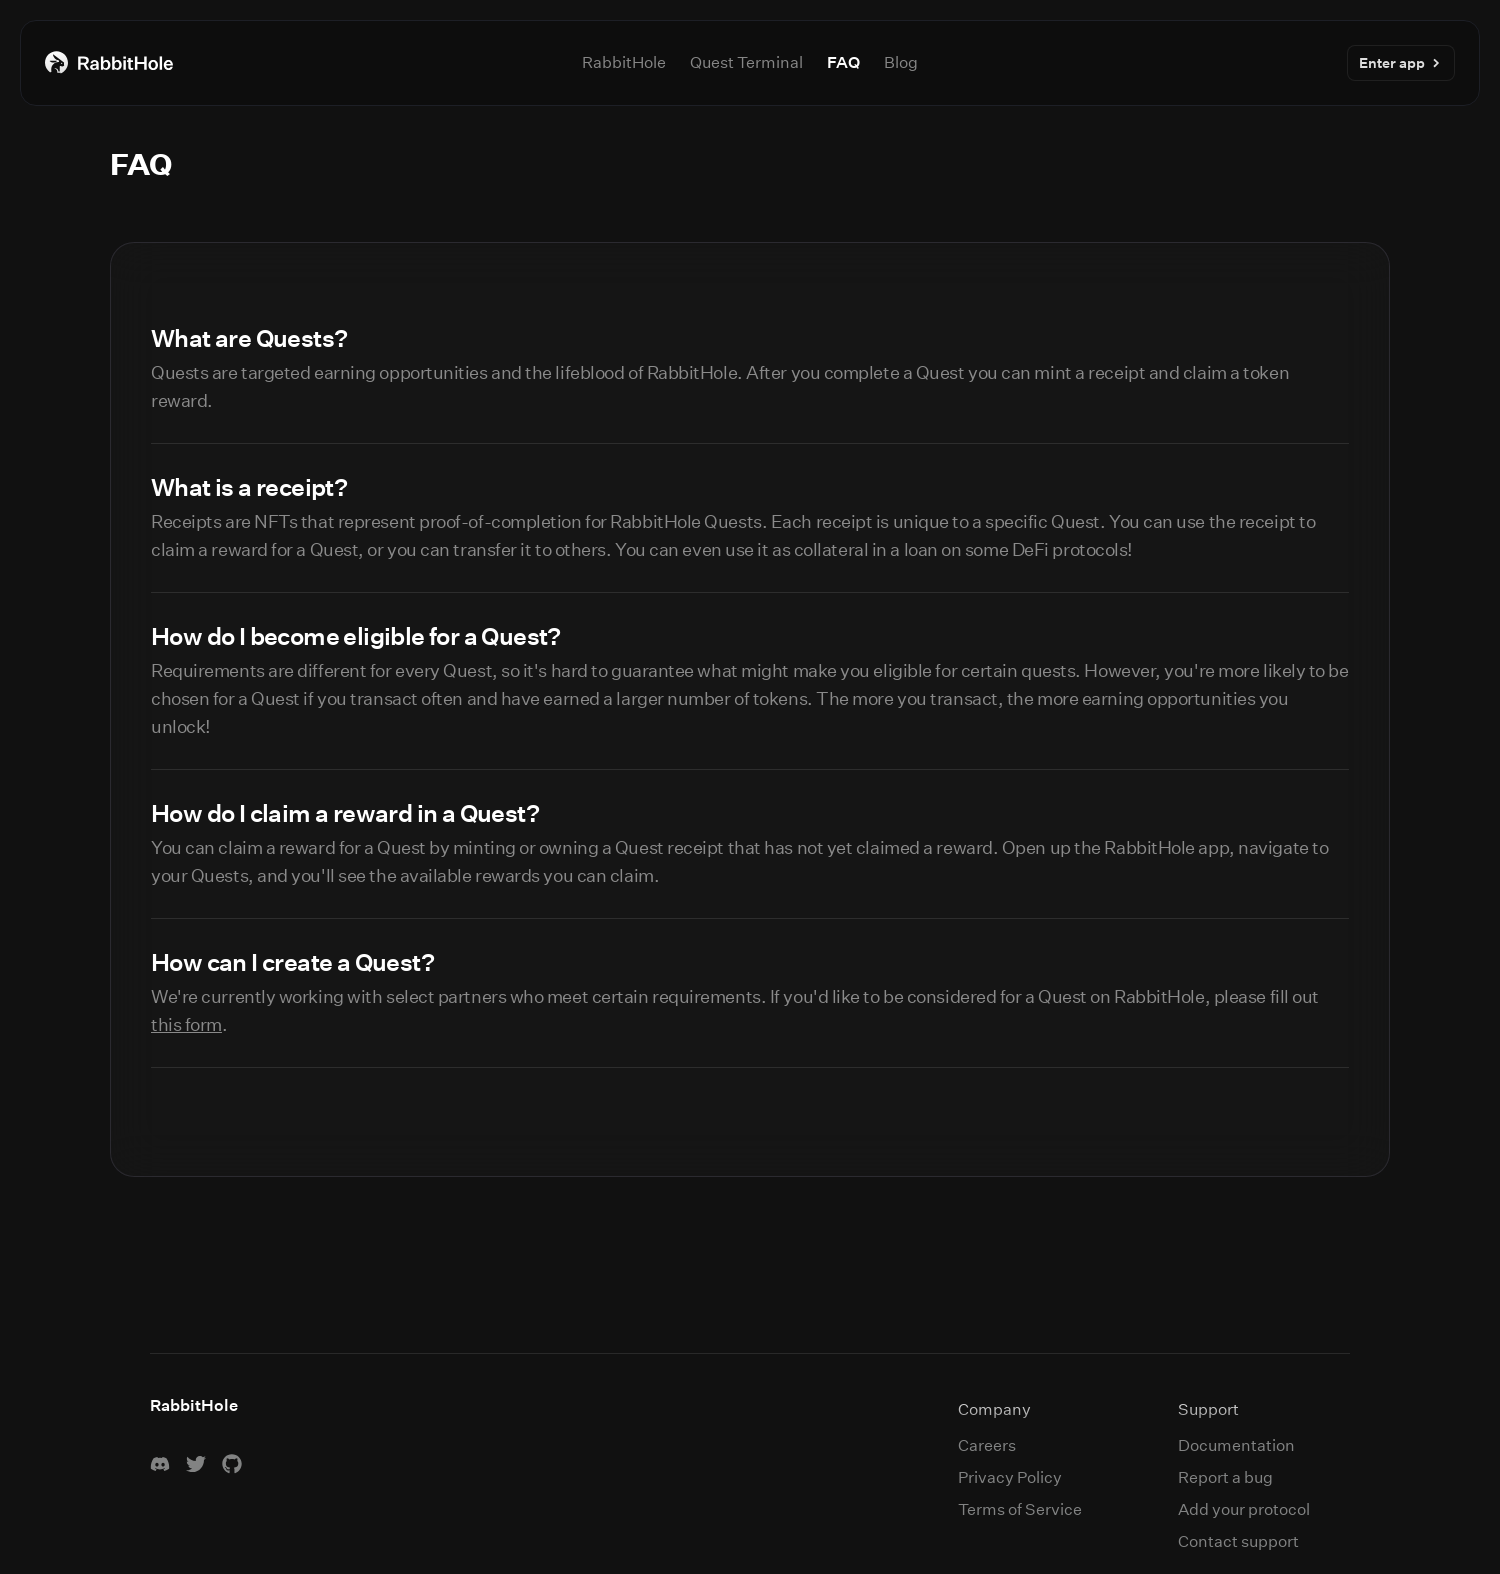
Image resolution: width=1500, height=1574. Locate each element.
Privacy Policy (1010, 1477)
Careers (987, 1445)
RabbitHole (624, 62)
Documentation (1236, 1445)
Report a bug (1225, 1477)
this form (186, 1025)
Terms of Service (1020, 1509)
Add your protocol (1244, 1509)
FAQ (843, 62)
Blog (901, 62)
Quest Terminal (746, 62)
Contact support (1238, 1541)
